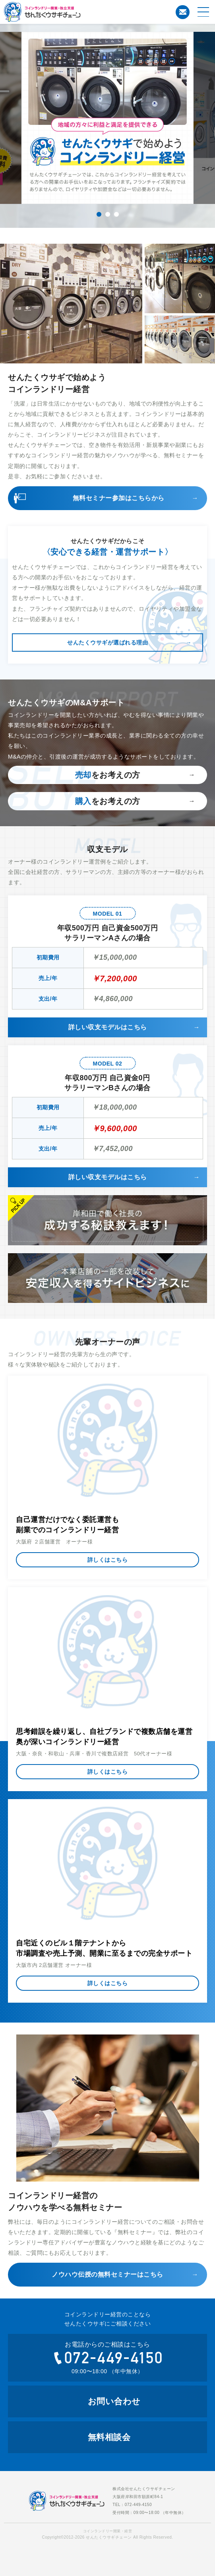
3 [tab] (116, 214)
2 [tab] (107, 214)
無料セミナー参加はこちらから (119, 498)
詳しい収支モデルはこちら (107, 1027)
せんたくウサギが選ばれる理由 (107, 642)
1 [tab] (99, 214)
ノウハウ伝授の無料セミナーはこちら (107, 2274)
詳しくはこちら (107, 1560)
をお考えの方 (107, 775)
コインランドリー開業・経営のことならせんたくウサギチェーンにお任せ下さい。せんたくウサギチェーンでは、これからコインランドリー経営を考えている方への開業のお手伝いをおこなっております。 (73, 12)
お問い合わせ (182, 12)
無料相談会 (109, 2437)
